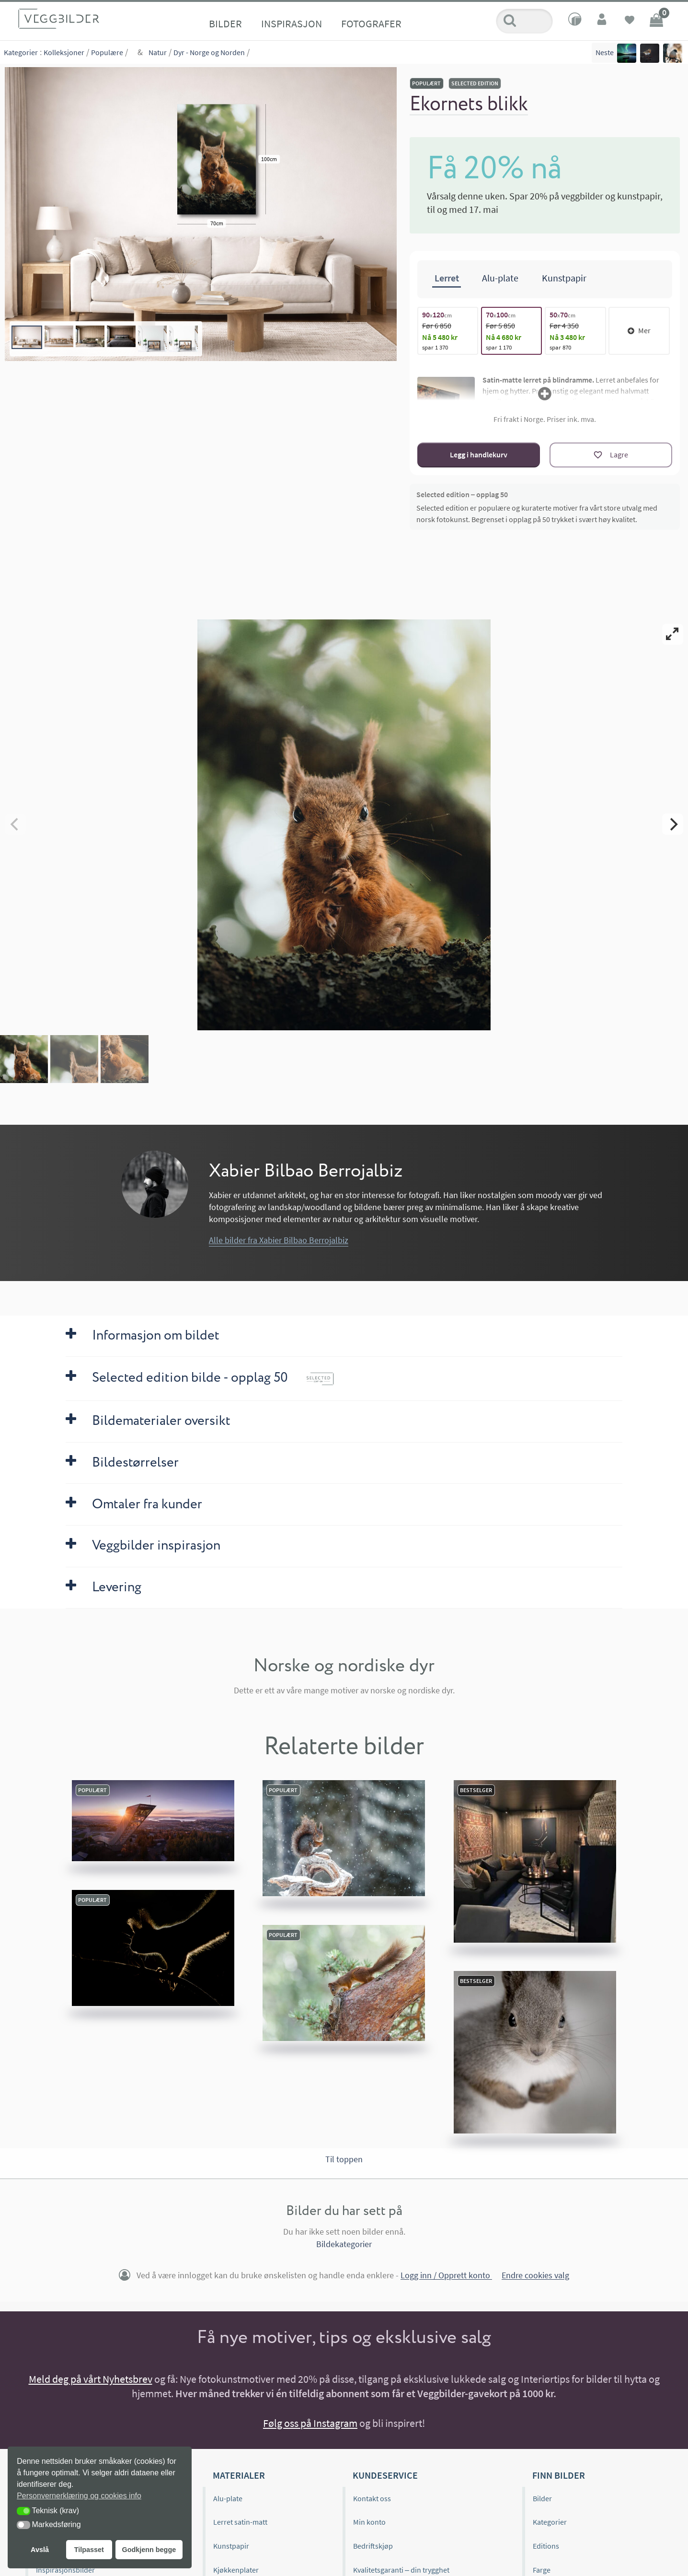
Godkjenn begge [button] (149, 2549)
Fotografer (371, 23)
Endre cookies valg (535, 2275)
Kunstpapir (231, 2546)
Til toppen (344, 2159)
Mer (639, 330)
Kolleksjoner (64, 52)
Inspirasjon (291, 23)
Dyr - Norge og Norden (209, 52)
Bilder (225, 23)
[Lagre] (611, 455)
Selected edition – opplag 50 (462, 494)
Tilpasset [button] (89, 2549)
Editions (546, 2546)
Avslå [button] (40, 2549)
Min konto (369, 2522)
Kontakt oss (372, 2498)
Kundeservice (385, 2475)
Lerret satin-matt (240, 2522)
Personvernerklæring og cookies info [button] (79, 2496)
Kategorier (21, 52)
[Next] (672, 824)
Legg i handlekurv (478, 454)
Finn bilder (558, 2475)
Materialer (239, 2475)
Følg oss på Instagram (310, 2423)
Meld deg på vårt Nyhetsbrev (90, 2379)
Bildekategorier (344, 2244)
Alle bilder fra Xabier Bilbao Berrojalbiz (278, 1240)
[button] (23, 2511)
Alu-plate (227, 2498)
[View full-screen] (672, 634)
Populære (107, 52)
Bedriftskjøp (373, 2546)
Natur (158, 52)
